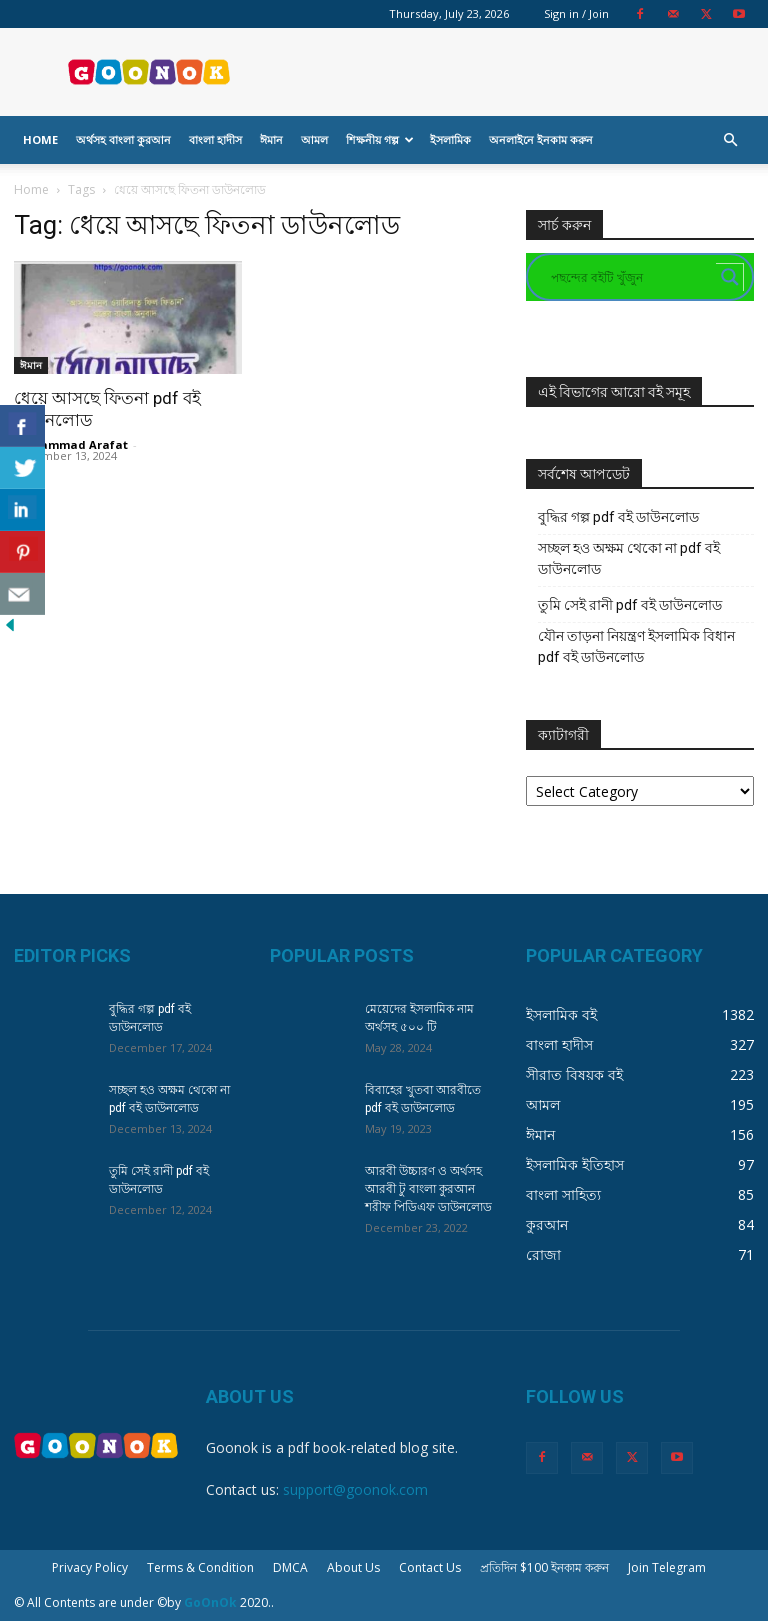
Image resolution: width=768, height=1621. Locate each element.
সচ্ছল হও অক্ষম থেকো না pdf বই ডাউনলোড (629, 558)
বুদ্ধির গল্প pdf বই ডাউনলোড (618, 517)
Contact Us (430, 1567)
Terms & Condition (200, 1567)
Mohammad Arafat (71, 444)
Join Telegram (667, 1567)
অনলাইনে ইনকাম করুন (541, 139)
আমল (314, 139)
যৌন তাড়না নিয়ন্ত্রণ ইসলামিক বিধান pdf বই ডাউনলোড (636, 646)
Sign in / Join (576, 13)
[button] (730, 140)
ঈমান (271, 139)
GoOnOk (210, 1602)
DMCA (290, 1567)
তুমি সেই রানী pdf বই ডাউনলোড (630, 605)
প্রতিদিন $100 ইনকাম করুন (544, 1567)
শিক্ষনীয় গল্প (380, 139)
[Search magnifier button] (730, 277)
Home (40, 139)
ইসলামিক (450, 139)
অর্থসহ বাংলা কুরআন (123, 139)
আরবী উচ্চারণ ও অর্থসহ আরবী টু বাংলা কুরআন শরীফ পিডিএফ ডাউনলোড (428, 1189)
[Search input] (631, 277)
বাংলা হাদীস (215, 139)
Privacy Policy (90, 1567)
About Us (353, 1567)
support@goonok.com (355, 1489)
